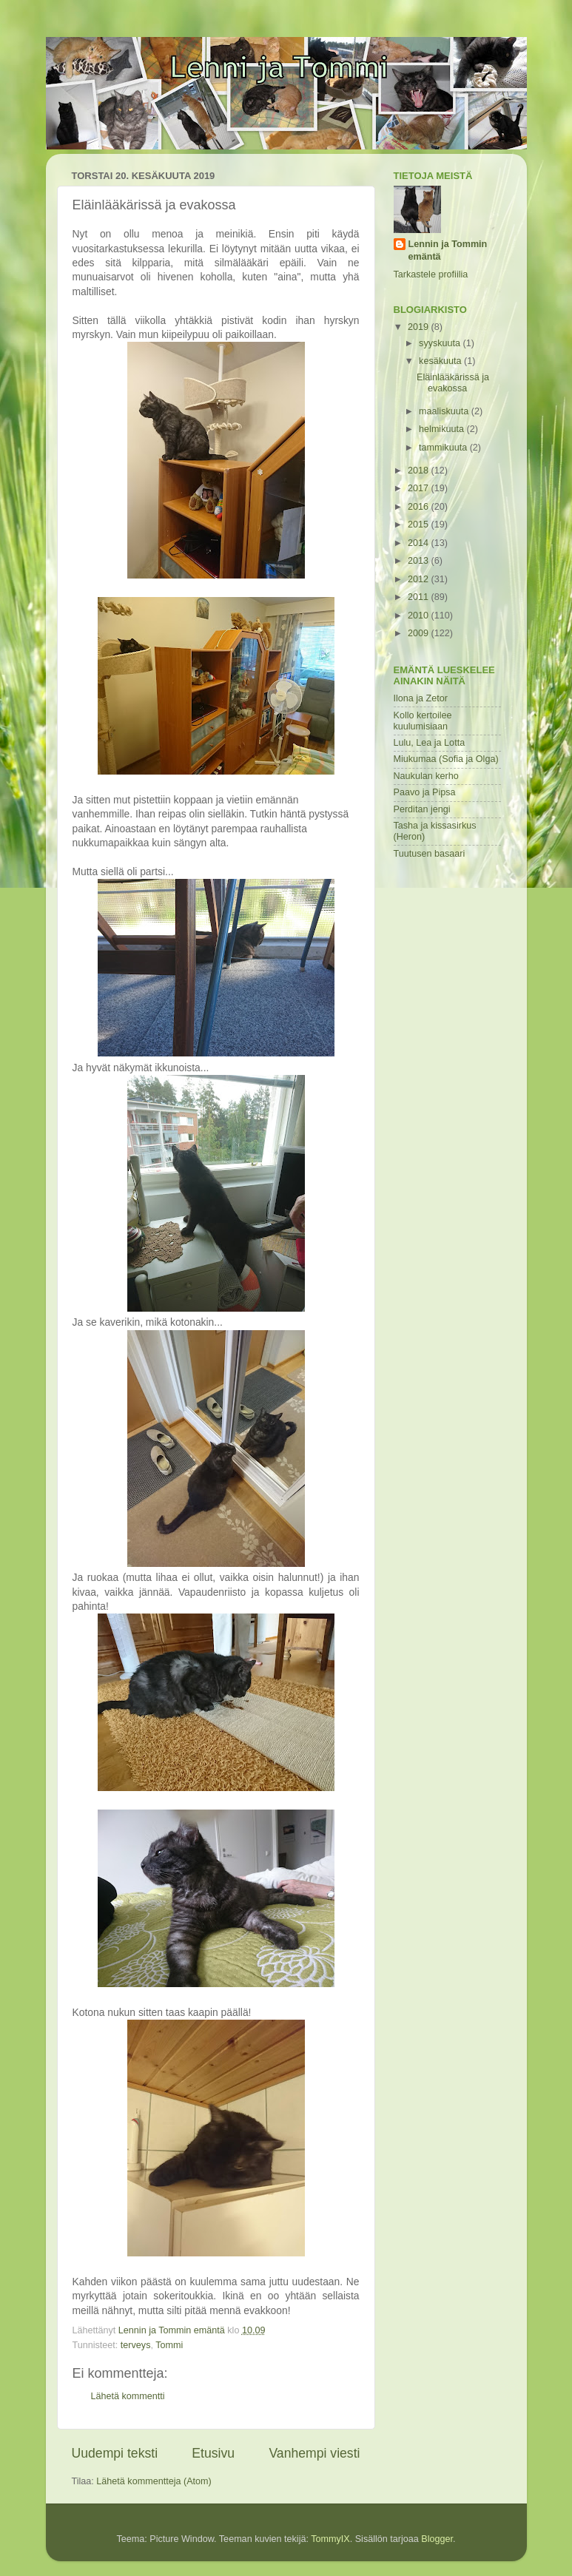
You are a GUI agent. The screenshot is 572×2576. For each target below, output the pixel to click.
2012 (419, 579)
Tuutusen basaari (429, 854)
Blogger (437, 2539)
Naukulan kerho (426, 776)
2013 (419, 561)
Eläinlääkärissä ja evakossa (453, 383)
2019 (419, 327)
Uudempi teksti (115, 2453)
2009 (419, 633)
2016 (419, 507)
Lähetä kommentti (128, 2396)
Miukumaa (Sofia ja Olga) (446, 759)
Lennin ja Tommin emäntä (448, 251)
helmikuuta (442, 429)
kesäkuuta (441, 361)
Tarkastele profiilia (431, 274)
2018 (419, 470)
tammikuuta (444, 447)
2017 (419, 488)
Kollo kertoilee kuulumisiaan (423, 721)
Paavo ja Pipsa (425, 792)
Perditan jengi (422, 809)
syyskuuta (441, 343)
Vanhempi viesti (314, 2453)
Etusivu (213, 2453)
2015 (419, 524)
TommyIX (330, 2539)
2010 (419, 615)
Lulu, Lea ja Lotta (429, 743)
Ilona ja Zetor (421, 698)
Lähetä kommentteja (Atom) (153, 2481)
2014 (419, 543)
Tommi (169, 2345)
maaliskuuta (445, 411)
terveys (136, 2345)
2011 (419, 597)
